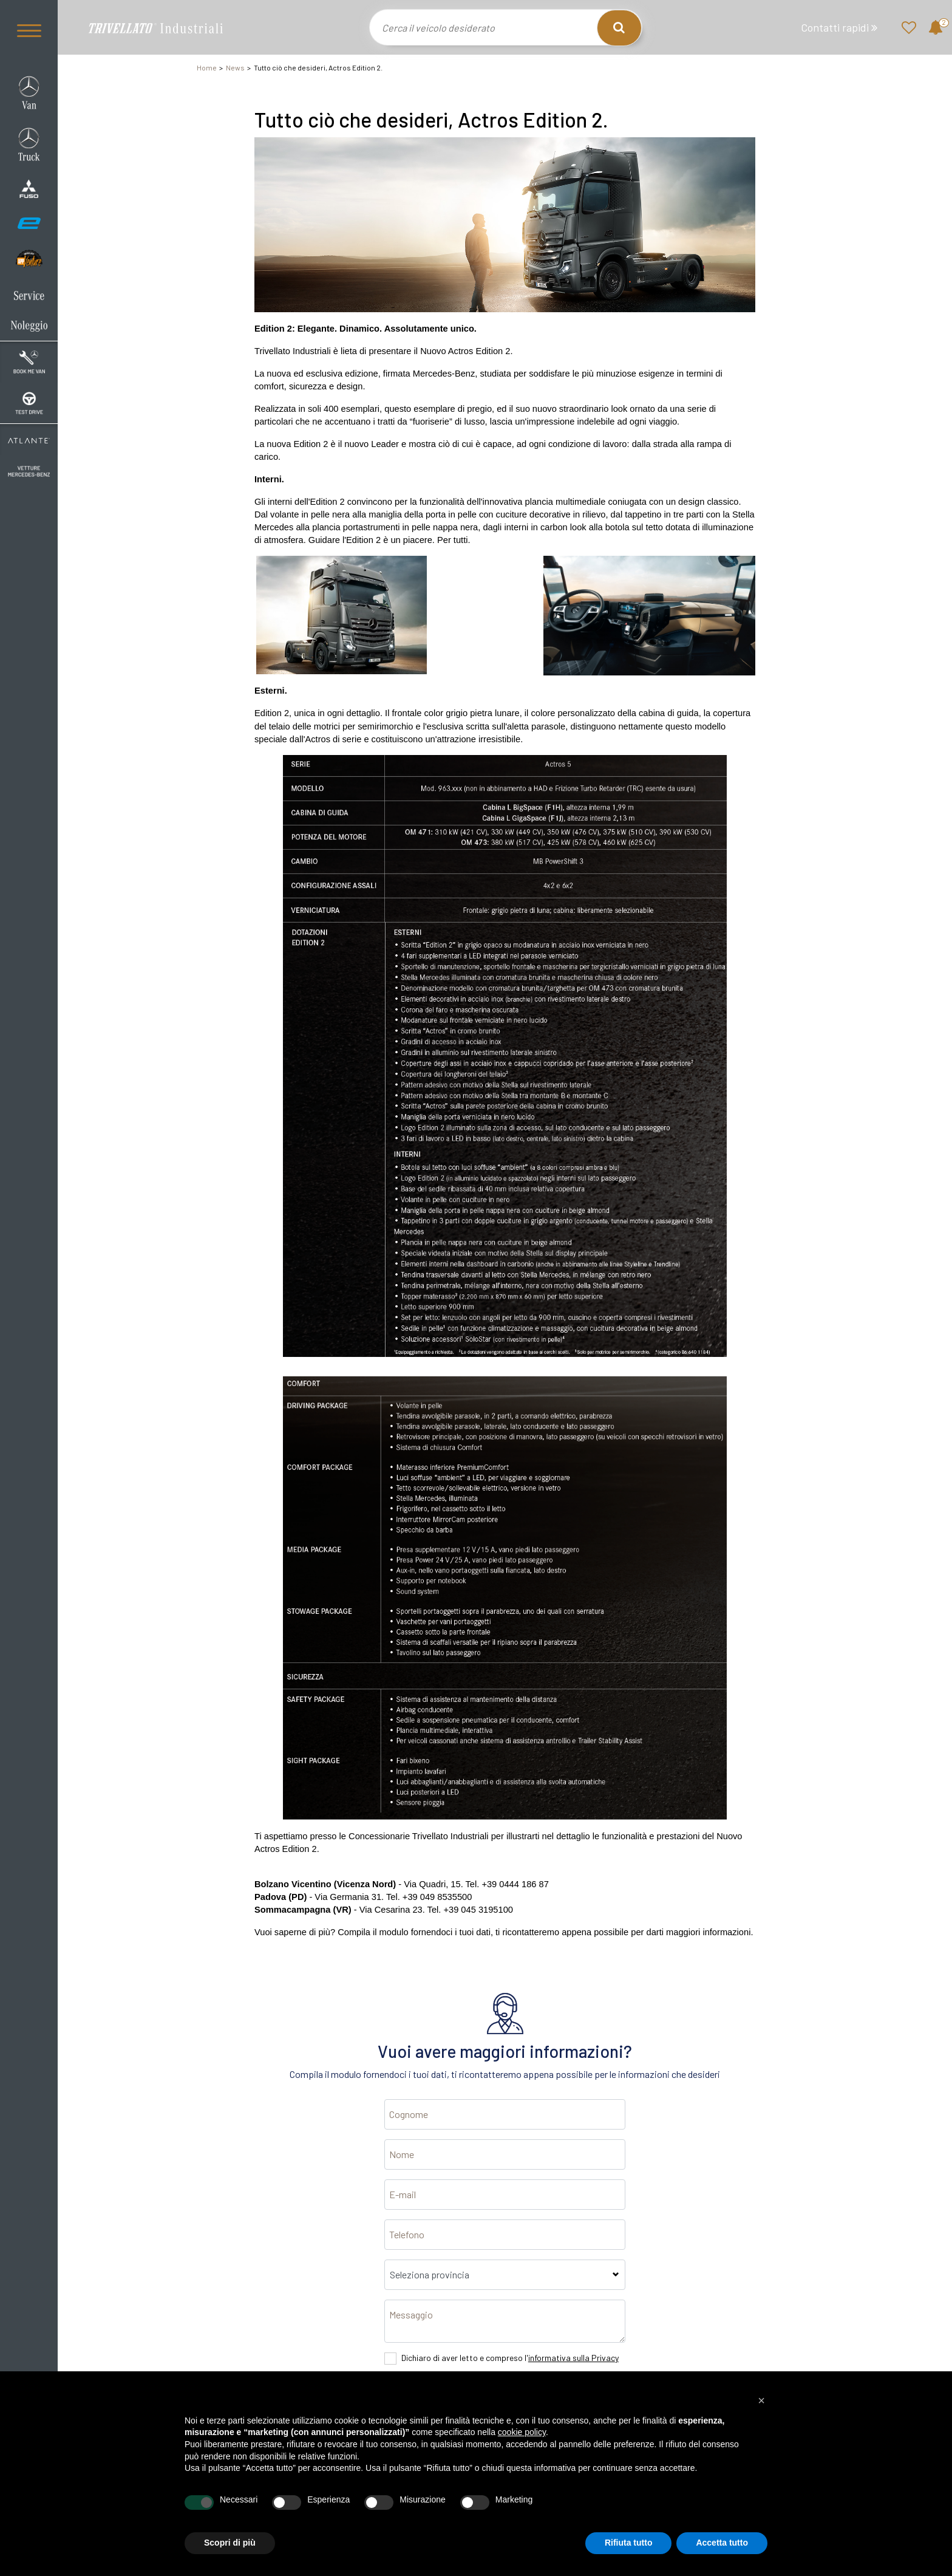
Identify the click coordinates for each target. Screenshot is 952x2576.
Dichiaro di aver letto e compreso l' (510, 2357)
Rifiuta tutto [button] (629, 2542)
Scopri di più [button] (230, 2542)
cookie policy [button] (522, 2432)
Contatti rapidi (839, 27)
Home (207, 67)
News (235, 67)
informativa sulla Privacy (573, 2357)
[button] (761, 2400)
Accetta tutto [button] (722, 2542)
